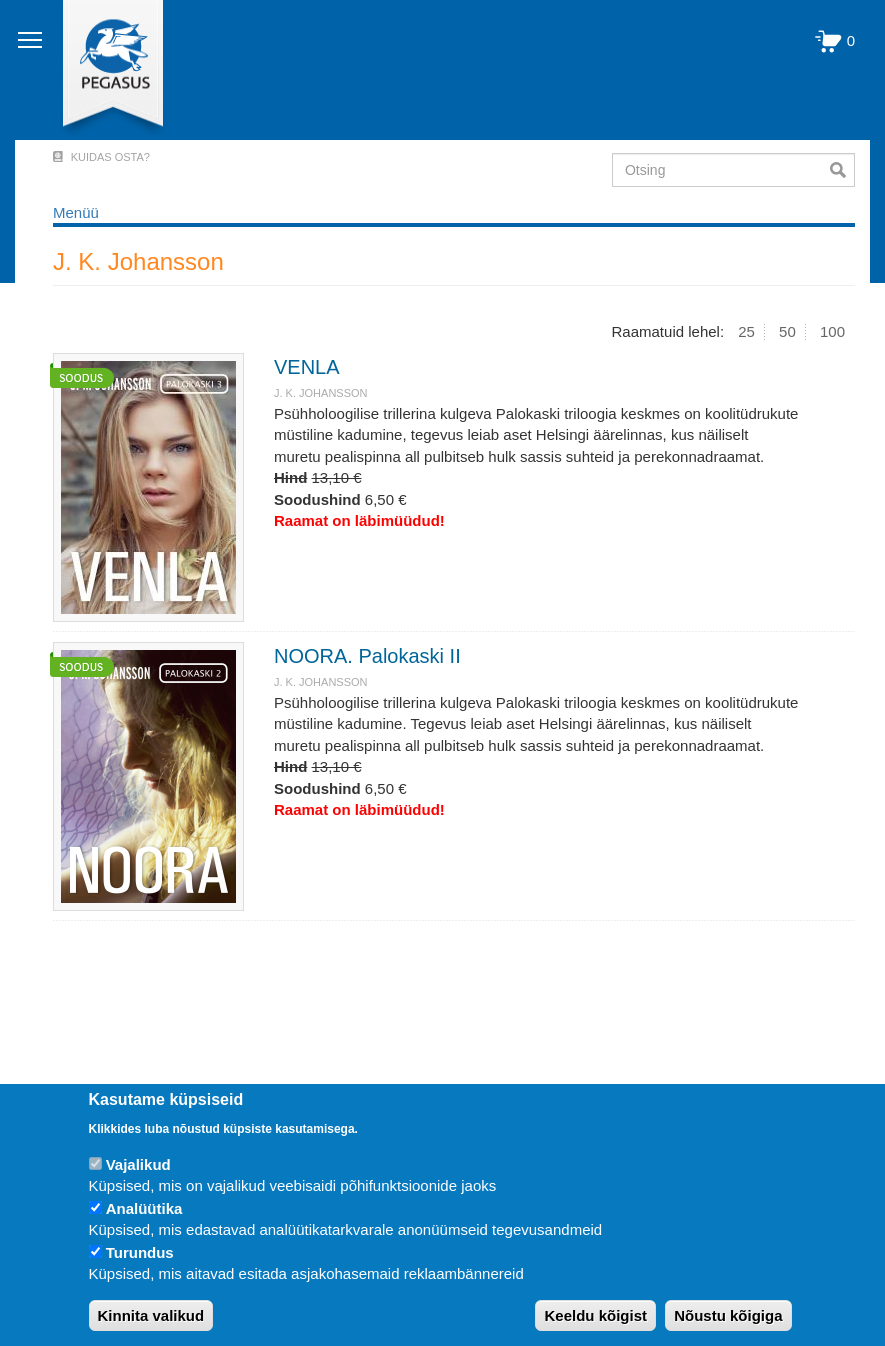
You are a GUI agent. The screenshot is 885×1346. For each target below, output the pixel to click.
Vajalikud (138, 1164)
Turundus (140, 1252)
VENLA (307, 367)
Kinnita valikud (151, 1315)
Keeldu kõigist (595, 1315)
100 (832, 331)
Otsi (842, 170)
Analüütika (144, 1208)
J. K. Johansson (321, 393)
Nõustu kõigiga (728, 1315)
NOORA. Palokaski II (367, 656)
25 (746, 331)
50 (787, 331)
